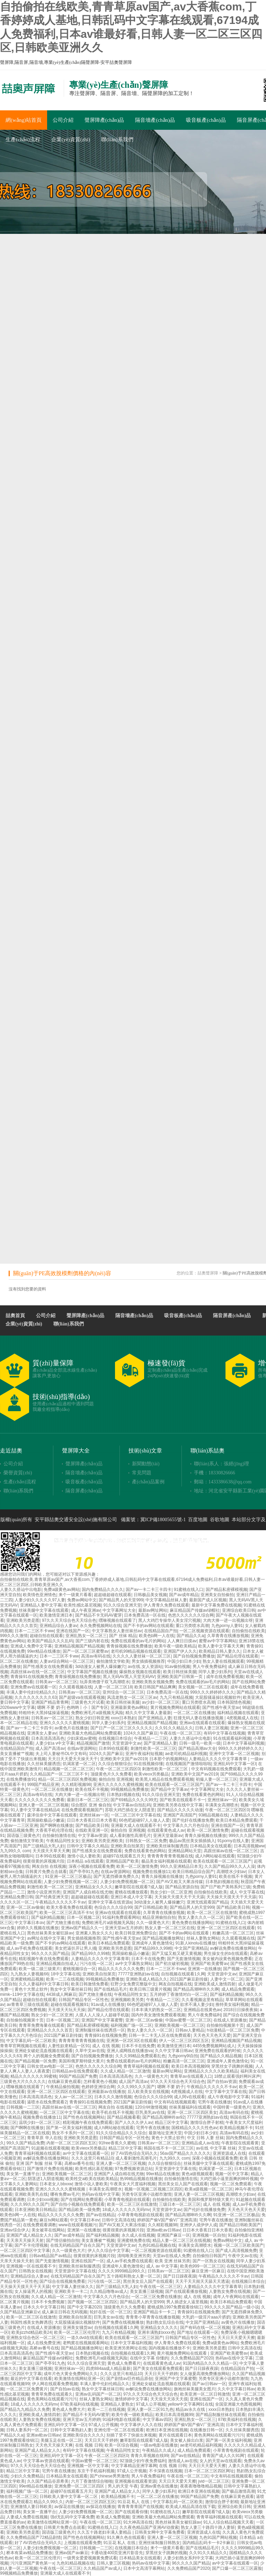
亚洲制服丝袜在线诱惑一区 (100, 2030)
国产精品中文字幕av (169, 1789)
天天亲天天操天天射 (25, 2240)
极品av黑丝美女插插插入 (192, 1840)
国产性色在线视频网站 (84, 2117)
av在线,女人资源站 (145, 1666)
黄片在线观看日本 (175, 2435)
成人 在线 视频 (105, 2045)
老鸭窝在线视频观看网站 (85, 2342)
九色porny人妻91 (227, 1625)
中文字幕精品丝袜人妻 (166, 1600)
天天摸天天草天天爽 (51, 1850)
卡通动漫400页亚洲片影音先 (116, 2552)
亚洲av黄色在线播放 (159, 2486)
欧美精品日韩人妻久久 (219, 1651)
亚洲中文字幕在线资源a (110, 1902)
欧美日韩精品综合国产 (193, 1871)
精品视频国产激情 (93, 1743)
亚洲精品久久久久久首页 (50, 2030)
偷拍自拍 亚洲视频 (116, 1779)
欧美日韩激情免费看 (89, 1984)
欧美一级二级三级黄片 (39, 1968)
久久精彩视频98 (76, 1784)
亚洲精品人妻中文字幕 (41, 1605)
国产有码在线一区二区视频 (205, 2327)
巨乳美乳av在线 (150, 2112)
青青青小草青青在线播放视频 (153, 2317)
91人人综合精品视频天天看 (228, 2522)
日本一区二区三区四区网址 (209, 2470)
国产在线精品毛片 (110, 1989)
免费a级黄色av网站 (61, 1589)
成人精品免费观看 (238, 1989)
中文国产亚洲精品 (191, 1948)
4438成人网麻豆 (61, 1994)
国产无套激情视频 (183, 1958)
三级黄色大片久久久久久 (23, 2081)
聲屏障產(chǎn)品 (104, 120)
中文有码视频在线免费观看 (216, 1768)
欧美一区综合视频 (121, 2445)
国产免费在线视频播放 (123, 2322)
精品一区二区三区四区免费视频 (67, 1779)
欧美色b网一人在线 (157, 1635)
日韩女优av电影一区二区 (50, 2066)
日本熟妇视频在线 (123, 1794)
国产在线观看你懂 (131, 2511)
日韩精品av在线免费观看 (75, 2071)
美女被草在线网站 (48, 2230)
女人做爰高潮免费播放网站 (205, 2373)
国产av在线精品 (100, 2214)
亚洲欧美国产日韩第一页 (180, 1676)
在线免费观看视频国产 (82, 1809)
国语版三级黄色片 (23, 1835)
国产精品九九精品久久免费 (25, 2409)
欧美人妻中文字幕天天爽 (221, 1646)
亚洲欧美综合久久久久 (83, 2435)
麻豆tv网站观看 (53, 2220)
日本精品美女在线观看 (210, 1846)
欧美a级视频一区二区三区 (209, 2189)
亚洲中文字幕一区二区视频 (234, 1753)
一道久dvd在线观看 (85, 2337)
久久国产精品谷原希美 (48, 2481)
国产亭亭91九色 (84, 1871)
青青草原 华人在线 (44, 2137)
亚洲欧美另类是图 (22, 1620)
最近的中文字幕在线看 (31, 2378)
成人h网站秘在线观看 (215, 1856)
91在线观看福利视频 (232, 1738)
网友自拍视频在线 (175, 1984)
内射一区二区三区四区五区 (71, 2143)
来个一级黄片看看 (75, 1594)
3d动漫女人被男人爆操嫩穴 (100, 1666)
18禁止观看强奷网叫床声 (237, 2076)
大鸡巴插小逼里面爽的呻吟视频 (229, 2178)
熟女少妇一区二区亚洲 (171, 1892)
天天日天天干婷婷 (161, 2373)
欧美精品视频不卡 (236, 2127)
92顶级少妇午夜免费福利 (142, 2460)
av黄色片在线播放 (71, 1728)
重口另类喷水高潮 (192, 1625)
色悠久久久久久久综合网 (191, 1615)
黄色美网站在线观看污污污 (52, 2399)
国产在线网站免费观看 (81, 2199)
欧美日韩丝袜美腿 (179, 1671)
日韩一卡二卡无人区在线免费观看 (159, 2035)
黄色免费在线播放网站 (192, 1922)
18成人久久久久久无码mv (126, 2209)
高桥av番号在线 (79, 2163)
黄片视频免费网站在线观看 (175, 1707)
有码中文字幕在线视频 (224, 1733)
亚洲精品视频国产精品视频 (79, 1646)
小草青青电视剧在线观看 (127, 2199)
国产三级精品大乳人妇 (43, 1846)
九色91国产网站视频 (218, 2537)
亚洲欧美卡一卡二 (71, 2291)
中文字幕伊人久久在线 (141, 2424)
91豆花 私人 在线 (133, 2501)
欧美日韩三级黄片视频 (150, 1989)
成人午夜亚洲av (85, 1610)
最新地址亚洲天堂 (165, 2132)
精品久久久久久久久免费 (121, 1968)
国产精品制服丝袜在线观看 (221, 2414)
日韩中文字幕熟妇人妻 (71, 2429)
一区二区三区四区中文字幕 (25, 2250)
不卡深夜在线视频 (165, 2470)
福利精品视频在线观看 (238, 1712)
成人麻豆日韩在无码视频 (64, 2312)
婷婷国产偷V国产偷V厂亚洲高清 (167, 2220)
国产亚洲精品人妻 (154, 1717)
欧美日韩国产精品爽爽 (155, 1687)
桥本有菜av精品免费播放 (29, 2552)
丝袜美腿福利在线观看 (190, 2107)
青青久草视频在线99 (149, 2455)
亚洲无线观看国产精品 (207, 1902)
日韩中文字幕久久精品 (87, 1846)
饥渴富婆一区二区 (79, 1763)
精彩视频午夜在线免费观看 (44, 1958)
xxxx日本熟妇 (123, 1717)
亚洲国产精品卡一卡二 (154, 2312)
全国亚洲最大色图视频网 (238, 2404)
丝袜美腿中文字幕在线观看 (44, 1610)
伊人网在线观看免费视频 (55, 2383)
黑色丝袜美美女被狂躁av (50, 1933)
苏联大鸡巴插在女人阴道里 (130, 1809)
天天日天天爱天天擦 (236, 2337)
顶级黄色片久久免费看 (111, 1774)
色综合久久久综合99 (113, 1907)
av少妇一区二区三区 (161, 1702)
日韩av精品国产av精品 (50, 2255)
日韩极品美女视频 (150, 1594)
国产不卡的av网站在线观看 (148, 1625)
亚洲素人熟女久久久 (94, 1933)
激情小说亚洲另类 (43, 1892)
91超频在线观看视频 (50, 2148)
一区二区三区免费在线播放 (156, 2296)
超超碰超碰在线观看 (112, 1594)
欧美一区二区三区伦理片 (77, 2332)
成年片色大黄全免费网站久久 (71, 2373)
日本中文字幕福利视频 (243, 1743)
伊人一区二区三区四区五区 (184, 2040)
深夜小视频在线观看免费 (91, 1866)
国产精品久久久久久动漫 (180, 1809)
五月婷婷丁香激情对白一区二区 (179, 1994)
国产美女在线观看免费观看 (158, 2368)
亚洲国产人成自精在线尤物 (88, 1892)
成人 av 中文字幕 (162, 2266)
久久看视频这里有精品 (202, 1999)
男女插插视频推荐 (148, 1661)
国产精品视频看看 (123, 2117)
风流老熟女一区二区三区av (132, 1697)
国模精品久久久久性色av (194, 2127)
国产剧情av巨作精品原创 (129, 2378)
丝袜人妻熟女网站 (203, 1938)
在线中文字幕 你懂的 (149, 2358)
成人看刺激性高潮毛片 (130, 1835)
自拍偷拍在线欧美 (248, 1630)
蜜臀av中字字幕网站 (218, 1640)
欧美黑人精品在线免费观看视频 (164, 1779)
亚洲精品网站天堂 (184, 1850)
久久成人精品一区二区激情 (125, 2071)
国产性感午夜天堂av (221, 1707)
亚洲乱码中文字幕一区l (234, 1763)
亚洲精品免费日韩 (16, 1897)
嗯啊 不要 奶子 (50, 1707)
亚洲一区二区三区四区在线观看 (226, 1927)
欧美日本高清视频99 (190, 2066)
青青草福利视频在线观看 (146, 2066)
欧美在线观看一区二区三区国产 (174, 1784)
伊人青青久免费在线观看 (166, 1605)
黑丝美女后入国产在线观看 (183, 2183)
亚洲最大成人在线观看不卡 (136, 1825)
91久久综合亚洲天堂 (122, 1605)
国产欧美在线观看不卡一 (182, 1799)
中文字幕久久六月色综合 (186, 1825)
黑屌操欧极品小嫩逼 (45, 1820)
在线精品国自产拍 (160, 1630)
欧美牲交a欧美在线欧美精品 (91, 2178)
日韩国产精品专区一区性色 (83, 1999)
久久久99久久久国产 (136, 2086)
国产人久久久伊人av (133, 2122)
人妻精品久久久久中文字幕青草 (218, 1758)
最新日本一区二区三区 (87, 1799)
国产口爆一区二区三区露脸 (237, 2568)
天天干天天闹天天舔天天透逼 (202, 2281)
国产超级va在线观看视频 (82, 1697)
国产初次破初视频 (171, 1963)
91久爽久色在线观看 (126, 2537)
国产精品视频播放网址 (163, 1938)
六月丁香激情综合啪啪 (92, 2481)
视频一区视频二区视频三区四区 (153, 2189)
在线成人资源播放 (230, 2020)
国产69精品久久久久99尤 (133, 1799)
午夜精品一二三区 (150, 1738)
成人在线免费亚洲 (43, 2342)
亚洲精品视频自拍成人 (57, 1963)
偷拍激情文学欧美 (113, 1661)
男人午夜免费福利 (209, 1666)
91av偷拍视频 (177, 1666)
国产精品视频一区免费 (35, 2061)
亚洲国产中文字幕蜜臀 (102, 2020)
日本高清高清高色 (47, 1738)
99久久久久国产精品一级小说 (231, 2307)
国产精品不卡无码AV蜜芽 (98, 1615)
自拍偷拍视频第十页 (25, 2020)
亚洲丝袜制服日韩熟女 (159, 2542)
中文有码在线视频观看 (175, 2102)
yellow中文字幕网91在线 (190, 2404)
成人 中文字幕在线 (247, 1892)
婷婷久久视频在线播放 (38, 1927)
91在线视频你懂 (148, 1763)
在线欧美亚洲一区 (91, 1830)
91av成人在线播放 (108, 2004)
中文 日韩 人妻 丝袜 (205, 2137)
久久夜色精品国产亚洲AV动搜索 (149, 2527)
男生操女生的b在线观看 (226, 1953)
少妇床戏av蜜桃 (81, 1738)
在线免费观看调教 (39, 2224)
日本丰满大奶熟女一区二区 (156, 2009)
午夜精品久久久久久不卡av (60, 1902)
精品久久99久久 (48, 2501)
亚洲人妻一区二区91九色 (150, 2409)
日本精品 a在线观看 (85, 1861)
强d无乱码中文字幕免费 (72, 2517)
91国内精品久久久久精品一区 (210, 2363)
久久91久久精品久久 (174, 1728)
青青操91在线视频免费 (31, 1676)
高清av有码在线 (95, 1656)
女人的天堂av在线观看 (220, 2460)
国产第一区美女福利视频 (69, 2127)
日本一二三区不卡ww (34, 1630)
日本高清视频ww (249, 1846)
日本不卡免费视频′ (48, 2301)
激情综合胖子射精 (206, 2122)
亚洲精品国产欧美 (122, 1861)
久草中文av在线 (90, 2050)
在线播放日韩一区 (206, 2429)
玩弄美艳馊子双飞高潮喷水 (105, 1681)
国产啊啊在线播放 (56, 1825)
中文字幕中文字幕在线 (226, 2091)
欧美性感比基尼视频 (82, 1605)
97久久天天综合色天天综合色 (69, 1620)
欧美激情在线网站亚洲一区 (79, 2378)
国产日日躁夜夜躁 (179, 2276)
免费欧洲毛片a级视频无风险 (97, 1712)
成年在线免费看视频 (224, 1676)
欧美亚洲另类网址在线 (126, 2348)
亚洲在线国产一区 (72, 1630)
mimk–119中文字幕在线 (22, 1994)
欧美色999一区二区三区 (202, 2266)
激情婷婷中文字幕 (131, 2399)
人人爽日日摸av (182, 1640)
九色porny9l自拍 (183, 2055)
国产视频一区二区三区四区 (92, 2301)
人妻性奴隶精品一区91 (69, 2045)
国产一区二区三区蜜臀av (86, 1651)
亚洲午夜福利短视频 (144, 1753)
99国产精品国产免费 (78, 2076)
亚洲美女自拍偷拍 (217, 1594)
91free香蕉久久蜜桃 (117, 2143)
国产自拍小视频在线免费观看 (78, 2204)
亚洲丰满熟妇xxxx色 (156, 2332)
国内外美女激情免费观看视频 (158, 2014)
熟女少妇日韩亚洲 (92, 1717)
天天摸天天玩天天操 (66, 2009)
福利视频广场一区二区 (131, 2025)
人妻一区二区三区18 (113, 1687)
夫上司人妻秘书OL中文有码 (61, 1753)
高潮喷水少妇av (231, 1871)
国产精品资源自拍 (181, 1886)
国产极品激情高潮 (238, 2491)
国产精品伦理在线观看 (237, 1656)
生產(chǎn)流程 (23, 139)
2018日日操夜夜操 (240, 2009)
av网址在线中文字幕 (46, 1938)
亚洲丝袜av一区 (222, 1799)
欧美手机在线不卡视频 (112, 2112)
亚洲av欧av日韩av (163, 2230)
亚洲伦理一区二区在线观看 (119, 2429)
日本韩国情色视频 (233, 1702)
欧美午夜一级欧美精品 (175, 1646)
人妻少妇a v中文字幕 (54, 1743)
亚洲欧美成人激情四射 (215, 1984)
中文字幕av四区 (157, 2419)
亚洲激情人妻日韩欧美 (31, 2506)
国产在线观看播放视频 (186, 2291)
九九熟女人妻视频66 (29, 1974)
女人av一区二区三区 (73, 2096)
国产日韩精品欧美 (151, 1907)
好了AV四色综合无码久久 (134, 2153)
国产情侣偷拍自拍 (62, 2240)
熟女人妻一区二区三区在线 (170, 1927)
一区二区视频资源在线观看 (204, 1630)
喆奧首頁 (15, 1315)
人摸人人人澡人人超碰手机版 (102, 2014)
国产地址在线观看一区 (198, 2332)
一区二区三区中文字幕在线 (136, 1815)
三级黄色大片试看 (87, 1702)
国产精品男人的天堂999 (121, 1600)
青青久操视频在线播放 (205, 1835)
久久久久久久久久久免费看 (39, 1799)
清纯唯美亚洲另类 (133, 2255)
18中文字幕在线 (65, 1974)
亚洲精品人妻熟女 (117, 2404)
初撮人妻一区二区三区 (216, 1779)
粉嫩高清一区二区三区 (233, 1933)
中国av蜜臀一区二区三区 (188, 2020)
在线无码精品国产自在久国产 (77, 2245)
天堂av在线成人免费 (171, 2255)
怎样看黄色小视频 (100, 2081)
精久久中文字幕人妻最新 (148, 1712)
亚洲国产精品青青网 (50, 1702)
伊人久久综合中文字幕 (108, 2250)
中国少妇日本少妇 (184, 1661)
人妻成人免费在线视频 (27, 2517)
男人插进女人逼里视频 (187, 2301)
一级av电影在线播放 (159, 2445)
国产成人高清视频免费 (236, 2250)
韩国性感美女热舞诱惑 (31, 2322)
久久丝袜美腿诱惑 (43, 1763)
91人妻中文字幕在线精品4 (34, 1809)
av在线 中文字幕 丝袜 (216, 2148)
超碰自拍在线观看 (46, 1635)
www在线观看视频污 (78, 2224)
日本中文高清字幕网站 (144, 2568)
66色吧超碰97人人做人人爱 (144, 1820)
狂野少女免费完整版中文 (133, 1984)
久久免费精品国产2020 (192, 2358)
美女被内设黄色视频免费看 (227, 1958)
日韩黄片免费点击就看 (46, 1871)
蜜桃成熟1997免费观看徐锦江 (174, 2307)
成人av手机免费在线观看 (29, 1948)
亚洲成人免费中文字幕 (31, 1646)
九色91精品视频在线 (157, 2245)
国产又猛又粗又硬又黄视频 (177, 1953)
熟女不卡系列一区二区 (73, 2132)
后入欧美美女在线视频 (148, 2091)
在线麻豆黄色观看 (64, 2081)
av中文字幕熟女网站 (134, 1963)
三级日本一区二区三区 (180, 2204)
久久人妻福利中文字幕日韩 (44, 1984)
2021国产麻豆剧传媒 (189, 1979)
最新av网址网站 (153, 1610)
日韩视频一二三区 (22, 2107)
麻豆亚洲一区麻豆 (208, 2271)
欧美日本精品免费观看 (236, 1820)
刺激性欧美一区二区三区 (153, 1748)
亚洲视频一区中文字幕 (88, 2465)
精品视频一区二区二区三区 (69, 1768)
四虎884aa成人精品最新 (108, 2368)
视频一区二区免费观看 (230, 2183)
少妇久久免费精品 (27, 2476)
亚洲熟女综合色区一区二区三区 (35, 2337)
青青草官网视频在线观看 (23, 2045)
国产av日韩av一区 (209, 2383)
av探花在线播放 (69, 2506)
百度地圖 (197, 1519)
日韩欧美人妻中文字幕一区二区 (69, 2496)
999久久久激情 (14, 1635)
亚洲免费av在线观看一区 (33, 1687)
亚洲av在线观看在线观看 (202, 1722)
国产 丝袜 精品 (122, 1635)
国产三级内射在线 (92, 1640)
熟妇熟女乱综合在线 (165, 2322)
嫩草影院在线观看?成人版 (139, 1886)
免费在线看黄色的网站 (203, 1794)
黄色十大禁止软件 (31, 1989)
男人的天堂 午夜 (123, 2486)
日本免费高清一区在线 (145, 1615)
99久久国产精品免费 (25, 2143)
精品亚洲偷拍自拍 (159, 1917)
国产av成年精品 (183, 1594)
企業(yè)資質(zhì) (70, 139)
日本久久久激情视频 (113, 2096)
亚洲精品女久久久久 (94, 1886)
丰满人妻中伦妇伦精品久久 (31, 1692)
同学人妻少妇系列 (215, 1671)
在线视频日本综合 (115, 1738)
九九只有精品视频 (176, 1697)
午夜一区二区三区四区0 (118, 1768)
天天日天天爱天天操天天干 (73, 1758)
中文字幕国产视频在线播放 (92, 1671)
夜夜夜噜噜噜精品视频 (201, 2486)
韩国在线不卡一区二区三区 (169, 2148)
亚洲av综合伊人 (14, 2230)
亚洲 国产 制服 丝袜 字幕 (39, 2163)
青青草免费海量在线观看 (41, 2025)
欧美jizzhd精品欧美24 (31, 2332)
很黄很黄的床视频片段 (43, 1861)
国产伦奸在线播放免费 (193, 1820)
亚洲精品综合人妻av (58, 1625)
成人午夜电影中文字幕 (228, 2096)
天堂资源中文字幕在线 (175, 2168)
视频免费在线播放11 (151, 1871)
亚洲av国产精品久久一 (82, 1927)
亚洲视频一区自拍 (208, 2235)
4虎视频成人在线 (242, 1717)
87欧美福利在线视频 (79, 2404)
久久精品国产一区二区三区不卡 (59, 1774)
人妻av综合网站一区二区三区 (66, 1661)
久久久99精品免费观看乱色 (140, 2055)
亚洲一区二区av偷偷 (25, 1907)
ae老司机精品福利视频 (186, 1753)
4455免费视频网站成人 (214, 2045)
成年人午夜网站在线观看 (236, 2296)
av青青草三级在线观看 (27, 2004)
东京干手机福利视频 (96, 2470)
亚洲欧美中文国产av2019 (123, 1758)
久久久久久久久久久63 (35, 1697)
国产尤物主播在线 (63, 1922)
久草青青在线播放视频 (228, 1635)
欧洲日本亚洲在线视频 (167, 2429)
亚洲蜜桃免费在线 (133, 2240)
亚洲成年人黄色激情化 (152, 1943)
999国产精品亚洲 (43, 1784)
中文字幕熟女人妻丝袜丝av (117, 1630)
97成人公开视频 (151, 2404)
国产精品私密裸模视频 (226, 1589)
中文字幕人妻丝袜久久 (73, 2286)
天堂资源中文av (126, 1743)
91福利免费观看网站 (121, 1917)
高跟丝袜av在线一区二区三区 (37, 1671)
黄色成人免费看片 (124, 2363)
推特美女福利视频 (232, 2004)
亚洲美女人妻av (41, 1733)
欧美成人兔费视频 (113, 2517)
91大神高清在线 (138, 2522)
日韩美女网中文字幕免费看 (160, 2532)
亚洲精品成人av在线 (200, 2143)
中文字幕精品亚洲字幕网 (134, 2465)
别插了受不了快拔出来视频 (131, 2435)
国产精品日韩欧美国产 (240, 2224)
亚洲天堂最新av (168, 1835)
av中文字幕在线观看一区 (86, 2153)
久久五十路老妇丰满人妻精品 (104, 2532)
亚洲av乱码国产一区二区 (98, 2394)
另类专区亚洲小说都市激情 (146, 2194)
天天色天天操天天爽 (54, 2445)
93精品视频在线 (213, 1815)
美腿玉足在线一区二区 (61, 2440)
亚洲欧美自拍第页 (127, 1846)
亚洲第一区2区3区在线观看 (131, 2040)
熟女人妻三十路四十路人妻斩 (208, 2527)
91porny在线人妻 (233, 1840)
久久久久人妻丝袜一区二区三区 (142, 1656)
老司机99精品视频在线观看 (136, 1651)
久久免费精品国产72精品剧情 (33, 2537)
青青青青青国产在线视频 (140, 2506)
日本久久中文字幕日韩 (44, 2307)
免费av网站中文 (82, 1600)
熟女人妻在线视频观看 (223, 1661)
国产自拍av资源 (222, 2081)
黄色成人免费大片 (68, 2409)
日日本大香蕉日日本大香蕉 (92, 1820)
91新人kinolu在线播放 (196, 1943)
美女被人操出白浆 (186, 2440)
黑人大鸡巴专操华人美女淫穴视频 (169, 1620)
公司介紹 (63, 120)
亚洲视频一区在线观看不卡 (31, 2266)
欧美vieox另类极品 (151, 1774)
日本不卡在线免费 (148, 1958)
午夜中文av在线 (242, 2255)
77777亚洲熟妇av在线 (138, 1974)
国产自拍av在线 (65, 2389)
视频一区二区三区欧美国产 (239, 2245)
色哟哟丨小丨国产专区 (87, 1707)
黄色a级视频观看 (197, 2173)
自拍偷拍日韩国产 (209, 2255)
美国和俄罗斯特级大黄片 (81, 2061)
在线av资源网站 (82, 1748)
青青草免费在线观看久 (52, 2394)
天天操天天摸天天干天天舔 (179, 1897)
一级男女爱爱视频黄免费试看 (90, 2558)
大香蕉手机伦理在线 (54, 1830)
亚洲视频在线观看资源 (135, 2481)
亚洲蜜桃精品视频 (27, 1979)
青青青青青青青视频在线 (170, 1856)
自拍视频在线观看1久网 (183, 1974)
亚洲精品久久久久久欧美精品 (211, 2071)
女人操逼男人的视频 (33, 2291)
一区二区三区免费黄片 (27, 2389)
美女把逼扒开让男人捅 (75, 1948)
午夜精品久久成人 (158, 2450)
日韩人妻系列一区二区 (27, 2429)
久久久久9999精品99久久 (121, 2271)
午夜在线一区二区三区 (180, 1733)
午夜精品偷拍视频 (62, 2086)
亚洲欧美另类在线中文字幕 (178, 1805)
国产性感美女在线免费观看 (48, 1666)
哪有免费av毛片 (65, 2194)
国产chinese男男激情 (109, 2476)
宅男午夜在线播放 (214, 2102)
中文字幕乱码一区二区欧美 (31, 2040)
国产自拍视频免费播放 (194, 1656)
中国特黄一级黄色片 (231, 2107)
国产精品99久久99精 (153, 1948)
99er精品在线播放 (43, 1651)
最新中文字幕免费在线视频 (216, 1605)
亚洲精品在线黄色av (202, 2009)
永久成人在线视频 (138, 2235)
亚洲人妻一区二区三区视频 (44, 1805)
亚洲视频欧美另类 (127, 1999)
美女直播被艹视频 (16, 1753)
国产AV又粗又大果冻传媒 (179, 1881)
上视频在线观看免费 (82, 2542)
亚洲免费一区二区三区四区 (79, 2486)
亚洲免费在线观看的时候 (217, 2050)
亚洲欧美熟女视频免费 (152, 1681)
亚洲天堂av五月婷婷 (124, 1927)
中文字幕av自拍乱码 (132, 1805)
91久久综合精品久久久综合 (121, 2132)
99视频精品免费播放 (129, 1789)
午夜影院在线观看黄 (240, 2143)
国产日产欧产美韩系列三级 (225, 1886)
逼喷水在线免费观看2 (47, 2102)
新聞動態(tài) (145, 1463)
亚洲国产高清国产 (179, 1815)
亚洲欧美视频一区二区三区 (179, 2025)
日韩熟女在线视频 (35, 2271)
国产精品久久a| (191, 1635)
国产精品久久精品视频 (221, 2055)
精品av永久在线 (191, 2409)
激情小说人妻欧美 (83, 1856)
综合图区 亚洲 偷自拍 (91, 1805)
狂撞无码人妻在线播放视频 (199, 1717)
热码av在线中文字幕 (100, 2194)
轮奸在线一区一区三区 (110, 2312)
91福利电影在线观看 (121, 2419)
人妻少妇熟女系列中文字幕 (188, 2558)
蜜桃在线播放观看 (131, 1892)
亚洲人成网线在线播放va (130, 2050)
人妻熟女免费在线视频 (229, 2291)
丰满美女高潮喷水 (221, 1805)
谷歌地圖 (219, 1519)
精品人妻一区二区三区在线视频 (181, 2240)
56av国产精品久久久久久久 (185, 2153)
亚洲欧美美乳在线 (31, 2194)
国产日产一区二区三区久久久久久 (121, 1728)
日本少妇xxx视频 (42, 2199)
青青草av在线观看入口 (191, 2076)
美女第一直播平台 (22, 2173)
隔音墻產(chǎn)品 (155, 120)
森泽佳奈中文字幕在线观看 (52, 1815)
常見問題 (141, 1472)
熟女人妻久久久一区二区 (201, 1917)
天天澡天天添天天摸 (169, 2399)
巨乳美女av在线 (108, 2317)
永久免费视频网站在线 (100, 1625)
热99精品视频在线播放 (141, 2178)
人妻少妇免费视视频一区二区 (71, 1881)
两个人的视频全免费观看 (46, 2055)
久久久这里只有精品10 (92, 2158)
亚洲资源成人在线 (229, 2153)
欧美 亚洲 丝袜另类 (172, 2261)
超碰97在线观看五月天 (124, 1856)
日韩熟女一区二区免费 (146, 1840)
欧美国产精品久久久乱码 (50, 1640)
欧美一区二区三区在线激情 (212, 1912)
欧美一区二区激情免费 (208, 1830)
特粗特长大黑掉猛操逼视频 (44, 1712)
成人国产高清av (50, 1748)
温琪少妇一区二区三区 (39, 2122)
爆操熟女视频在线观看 (140, 1671)
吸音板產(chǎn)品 (206, 120)
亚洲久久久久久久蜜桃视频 (64, 1722)
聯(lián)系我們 (117, 139)
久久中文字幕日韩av (174, 2050)
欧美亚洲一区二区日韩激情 (205, 2394)
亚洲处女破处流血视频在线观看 (44, 2050)
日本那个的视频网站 (168, 1758)
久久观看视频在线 (75, 1687)
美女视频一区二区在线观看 (203, 1687)
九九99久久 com (15, 1850)
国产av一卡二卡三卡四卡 (149, 1589)
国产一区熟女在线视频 (213, 2261)
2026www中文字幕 (17, 1707)
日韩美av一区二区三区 (56, 1681)
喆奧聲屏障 (207, 1273)
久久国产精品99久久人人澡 (229, 1866)
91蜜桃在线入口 (188, 1589)
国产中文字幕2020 (84, 2307)
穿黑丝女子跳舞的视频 (232, 2066)
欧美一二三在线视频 (64, 1979)
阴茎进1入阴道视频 (45, 2178)
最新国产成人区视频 (208, 1600)
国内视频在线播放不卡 (169, 2348)
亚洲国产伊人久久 (180, 1651)
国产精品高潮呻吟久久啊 (196, 1989)
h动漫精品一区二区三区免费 (233, 2030)
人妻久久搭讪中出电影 (21, 1589)
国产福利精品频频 (47, 1917)
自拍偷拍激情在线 (59, 1835)
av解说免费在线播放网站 (233, 1948)
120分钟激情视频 (151, 2107)
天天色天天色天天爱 (212, 2035)
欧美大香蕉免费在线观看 (69, 1907)
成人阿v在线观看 (189, 2096)
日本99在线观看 (113, 1748)
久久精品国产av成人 (102, 2568)
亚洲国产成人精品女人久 (29, 2235)
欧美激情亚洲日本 (56, 1615)
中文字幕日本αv (29, 1922)
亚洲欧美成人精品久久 (146, 1979)
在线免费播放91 (21, 1779)
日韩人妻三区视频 (211, 1728)
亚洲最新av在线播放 (106, 2091)
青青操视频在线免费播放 (129, 1646)
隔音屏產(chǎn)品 (232, 1315)
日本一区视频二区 (83, 1917)
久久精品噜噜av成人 (108, 2291)
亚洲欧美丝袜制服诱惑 (167, 1846)
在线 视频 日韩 (89, 2445)
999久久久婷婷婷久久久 (212, 1692)
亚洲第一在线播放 (204, 1968)
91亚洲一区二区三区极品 (68, 1876)
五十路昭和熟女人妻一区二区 (134, 2276)
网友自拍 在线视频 (49, 1866)
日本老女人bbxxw (55, 2183)
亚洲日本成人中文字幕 (131, 1897)
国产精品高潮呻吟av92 (163, 2117)
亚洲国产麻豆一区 (173, 2235)
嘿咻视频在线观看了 (117, 1620)
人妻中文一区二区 (226, 1979)
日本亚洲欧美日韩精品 (35, 2209)
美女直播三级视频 (146, 2291)
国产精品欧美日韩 (92, 1825)
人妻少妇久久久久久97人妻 (40, 1600)
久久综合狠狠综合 (114, 1763)
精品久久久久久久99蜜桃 (33, 2076)
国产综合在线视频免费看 (62, 2281)
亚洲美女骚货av (77, 2327)
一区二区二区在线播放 (194, 1712)
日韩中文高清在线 (118, 2220)
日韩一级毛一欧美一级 (200, 1743)
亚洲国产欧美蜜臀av (209, 1963)
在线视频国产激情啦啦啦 (188, 1763)
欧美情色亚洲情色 (39, 1594)
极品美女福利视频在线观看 (166, 1861)
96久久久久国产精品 (50, 1953)
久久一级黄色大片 (152, 1922)
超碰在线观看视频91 (69, 2004)
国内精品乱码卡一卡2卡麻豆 (209, 2542)
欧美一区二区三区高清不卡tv (65, 1912)
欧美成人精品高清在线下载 (190, 2506)
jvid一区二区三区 (213, 2481)
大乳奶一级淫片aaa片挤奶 (206, 2317)
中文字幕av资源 (92, 1835)
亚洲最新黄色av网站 (129, 1707)
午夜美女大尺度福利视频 (133, 2183)
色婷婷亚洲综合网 (98, 2086)
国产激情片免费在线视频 (50, 2168)
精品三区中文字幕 (171, 2122)
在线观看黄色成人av (166, 1830)
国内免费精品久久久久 (102, 1589)
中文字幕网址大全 (119, 1610)
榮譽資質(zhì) (17, 1472)
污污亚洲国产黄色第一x (32, 2563)
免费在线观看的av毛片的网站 (138, 1640)
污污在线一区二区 (96, 1963)
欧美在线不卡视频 (91, 1789)
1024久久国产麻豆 (140, 1733)
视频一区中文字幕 (231, 2173)
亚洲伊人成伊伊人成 (198, 2224)
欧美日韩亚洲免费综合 (136, 1933)
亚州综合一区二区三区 (123, 1692)
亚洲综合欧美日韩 (238, 1610)
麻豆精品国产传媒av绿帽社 (195, 1610)
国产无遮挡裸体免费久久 (116, 1876)
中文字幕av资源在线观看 (46, 2460)
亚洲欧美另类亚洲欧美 (102, 1840)
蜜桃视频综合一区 (79, 1968)
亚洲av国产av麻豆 (71, 2552)
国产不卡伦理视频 (31, 2245)
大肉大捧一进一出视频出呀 (228, 1620)
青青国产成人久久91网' (223, 2455)
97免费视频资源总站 (133, 2168)
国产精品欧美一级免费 (79, 2209)
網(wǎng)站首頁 (24, 120)
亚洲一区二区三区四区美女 (192, 2112)
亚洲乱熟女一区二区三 (86, 1635)
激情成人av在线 (182, 2460)
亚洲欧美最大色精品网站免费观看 (90, 1733)
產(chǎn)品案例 (148, 1481)
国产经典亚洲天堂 (52, 1897)
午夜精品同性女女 (62, 1840)
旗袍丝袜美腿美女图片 (194, 2389)
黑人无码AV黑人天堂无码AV (129, 1676)
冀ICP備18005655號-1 (163, 1519)
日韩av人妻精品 (190, 2030)
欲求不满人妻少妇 (196, 2004)
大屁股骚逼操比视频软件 (218, 1697)
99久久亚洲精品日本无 (181, 1866)
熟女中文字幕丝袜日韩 (71, 1989)
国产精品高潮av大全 (197, 1748)
